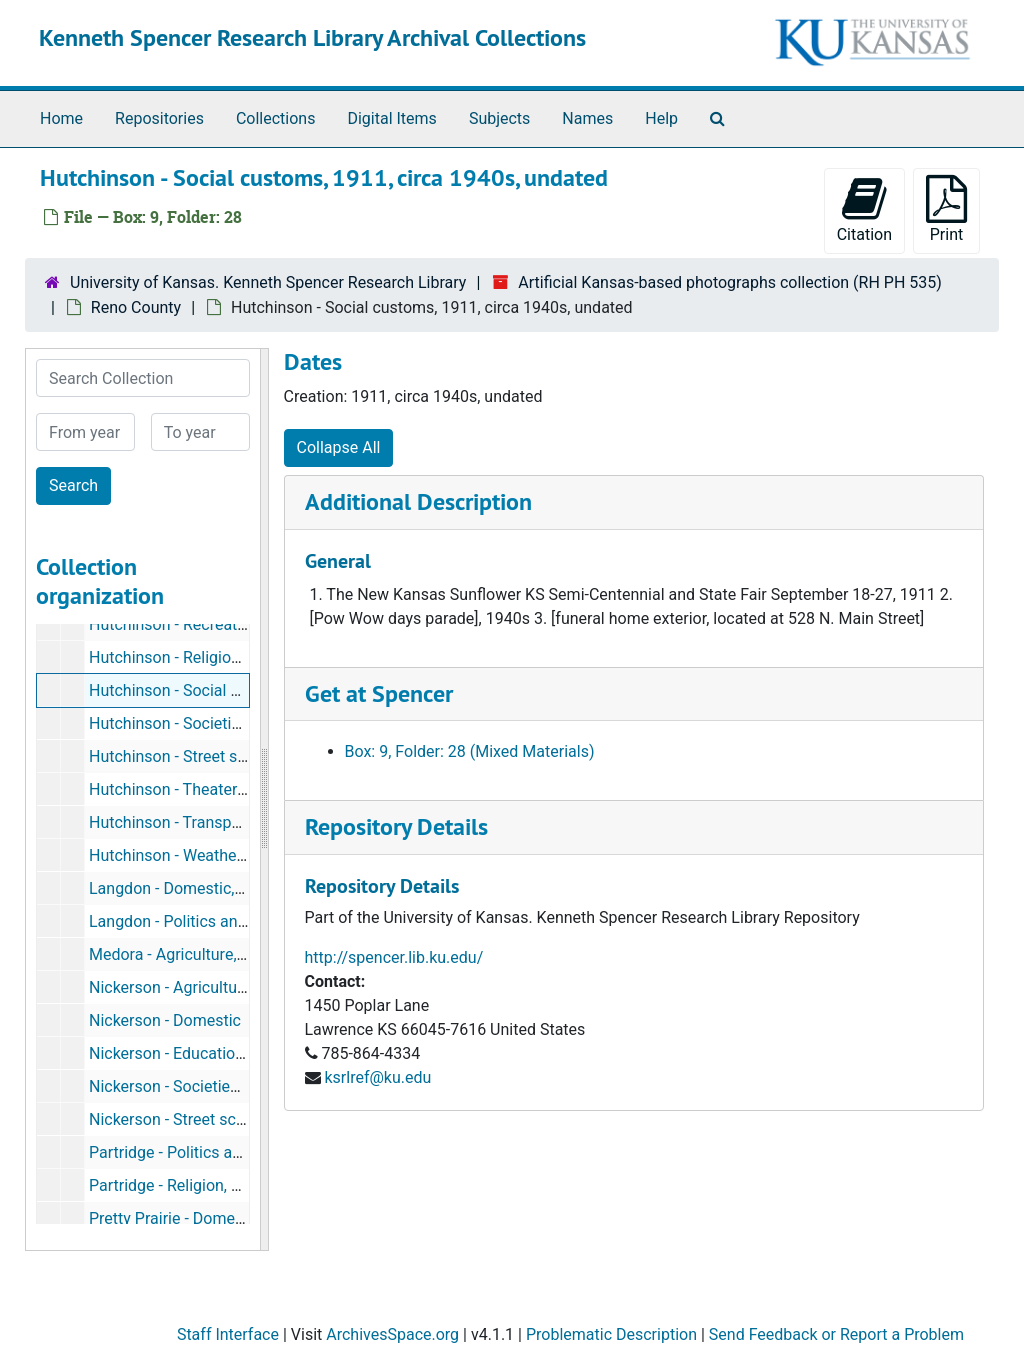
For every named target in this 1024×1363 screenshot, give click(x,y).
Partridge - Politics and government (214, 1152)
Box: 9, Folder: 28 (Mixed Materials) (470, 751)
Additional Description (418, 501)
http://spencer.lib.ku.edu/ (394, 957)
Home (61, 118)
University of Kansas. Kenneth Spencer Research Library (268, 282)
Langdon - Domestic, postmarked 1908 (226, 888)
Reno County (136, 307)
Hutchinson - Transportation (188, 822)
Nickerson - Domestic (165, 1020)
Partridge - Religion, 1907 (178, 1185)
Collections (276, 118)
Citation (864, 209)
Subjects (499, 118)
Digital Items (391, 118)
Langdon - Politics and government (212, 921)
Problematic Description (611, 1334)
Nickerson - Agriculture (170, 987)
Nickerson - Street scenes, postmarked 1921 (245, 1119)
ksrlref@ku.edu (377, 1077)
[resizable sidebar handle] (264, 799)
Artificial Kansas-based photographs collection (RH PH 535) (730, 282)
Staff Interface (228, 1334)
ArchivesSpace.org (392, 1334)
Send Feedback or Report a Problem (836, 1334)
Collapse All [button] (339, 447)
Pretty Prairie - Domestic (175, 1218)
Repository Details (396, 826)
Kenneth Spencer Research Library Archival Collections (312, 37)
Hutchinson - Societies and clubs (205, 723)
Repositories (159, 118)
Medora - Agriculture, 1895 (183, 954)
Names (587, 118)
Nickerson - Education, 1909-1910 (208, 1053)
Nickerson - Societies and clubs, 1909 (221, 1086)
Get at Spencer (379, 693)
